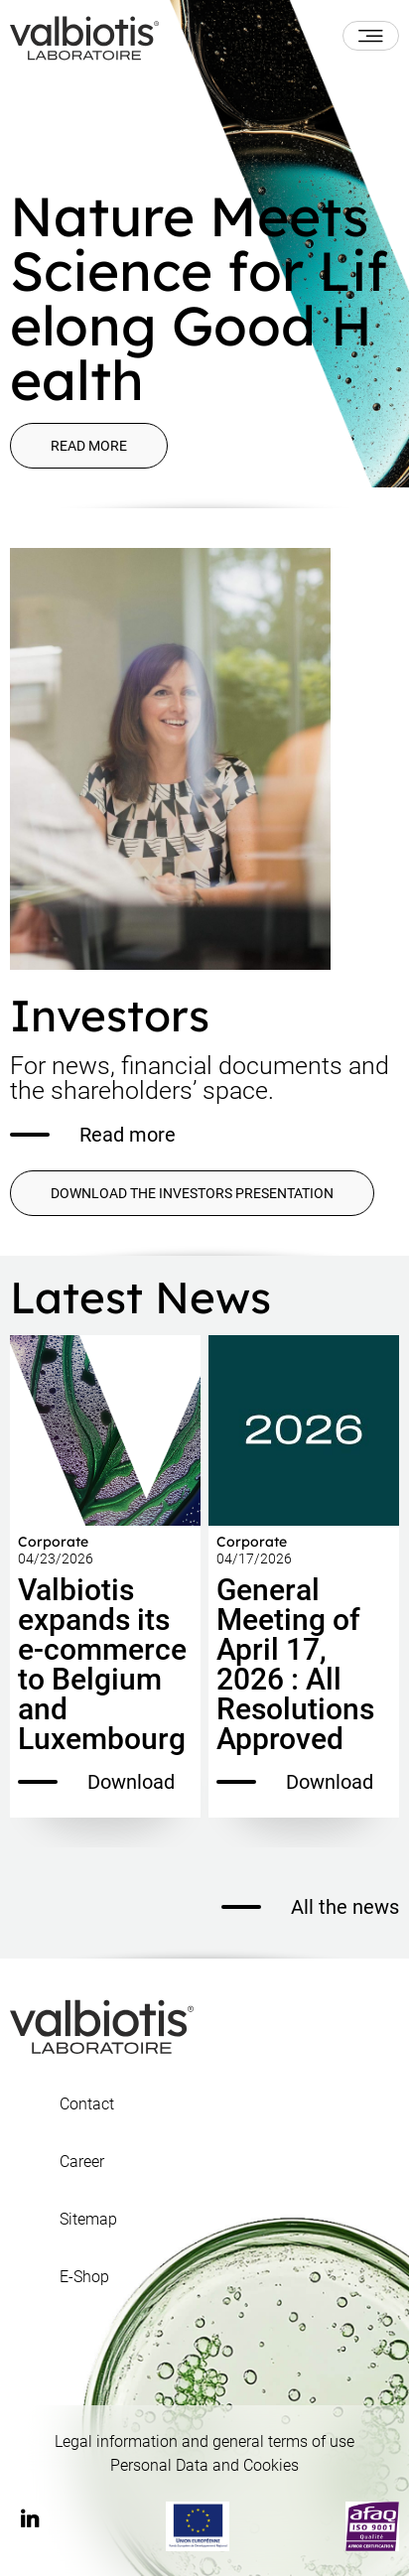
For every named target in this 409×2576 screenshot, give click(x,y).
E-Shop (84, 2277)
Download (96, 1782)
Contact (87, 2104)
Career (82, 2162)
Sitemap (88, 2220)
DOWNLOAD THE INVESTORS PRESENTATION (192, 1193)
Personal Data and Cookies (204, 2465)
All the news (310, 1907)
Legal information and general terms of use (204, 2441)
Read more (89, 446)
